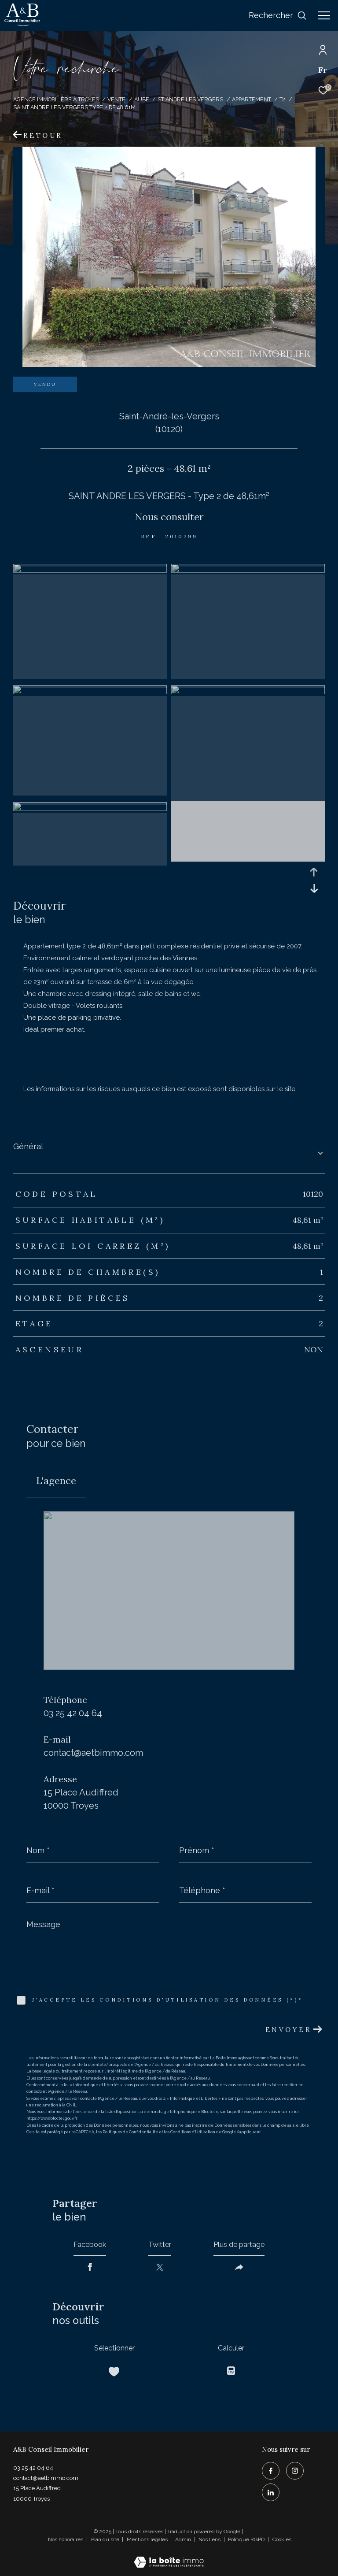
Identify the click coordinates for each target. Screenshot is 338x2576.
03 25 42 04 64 (73, 1713)
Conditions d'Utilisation (192, 2132)
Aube (141, 99)
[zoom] (90, 570)
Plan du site (106, 2539)
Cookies (281, 2540)
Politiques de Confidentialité (130, 2132)
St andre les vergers (190, 99)
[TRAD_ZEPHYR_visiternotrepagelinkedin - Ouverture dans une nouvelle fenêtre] (270, 2492)
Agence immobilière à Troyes (56, 99)
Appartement (251, 99)
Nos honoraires (65, 2539)
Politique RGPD (246, 2539)
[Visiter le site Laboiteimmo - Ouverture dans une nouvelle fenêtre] (169, 2556)
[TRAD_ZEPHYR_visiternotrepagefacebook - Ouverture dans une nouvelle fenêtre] (270, 2471)
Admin (183, 2539)
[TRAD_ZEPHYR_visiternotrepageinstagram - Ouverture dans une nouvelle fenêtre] (295, 2471)
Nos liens (210, 2539)
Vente (116, 99)
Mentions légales (148, 2539)
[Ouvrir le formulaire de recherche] (278, 15)
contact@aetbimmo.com (93, 1752)
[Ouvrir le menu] (324, 15)
